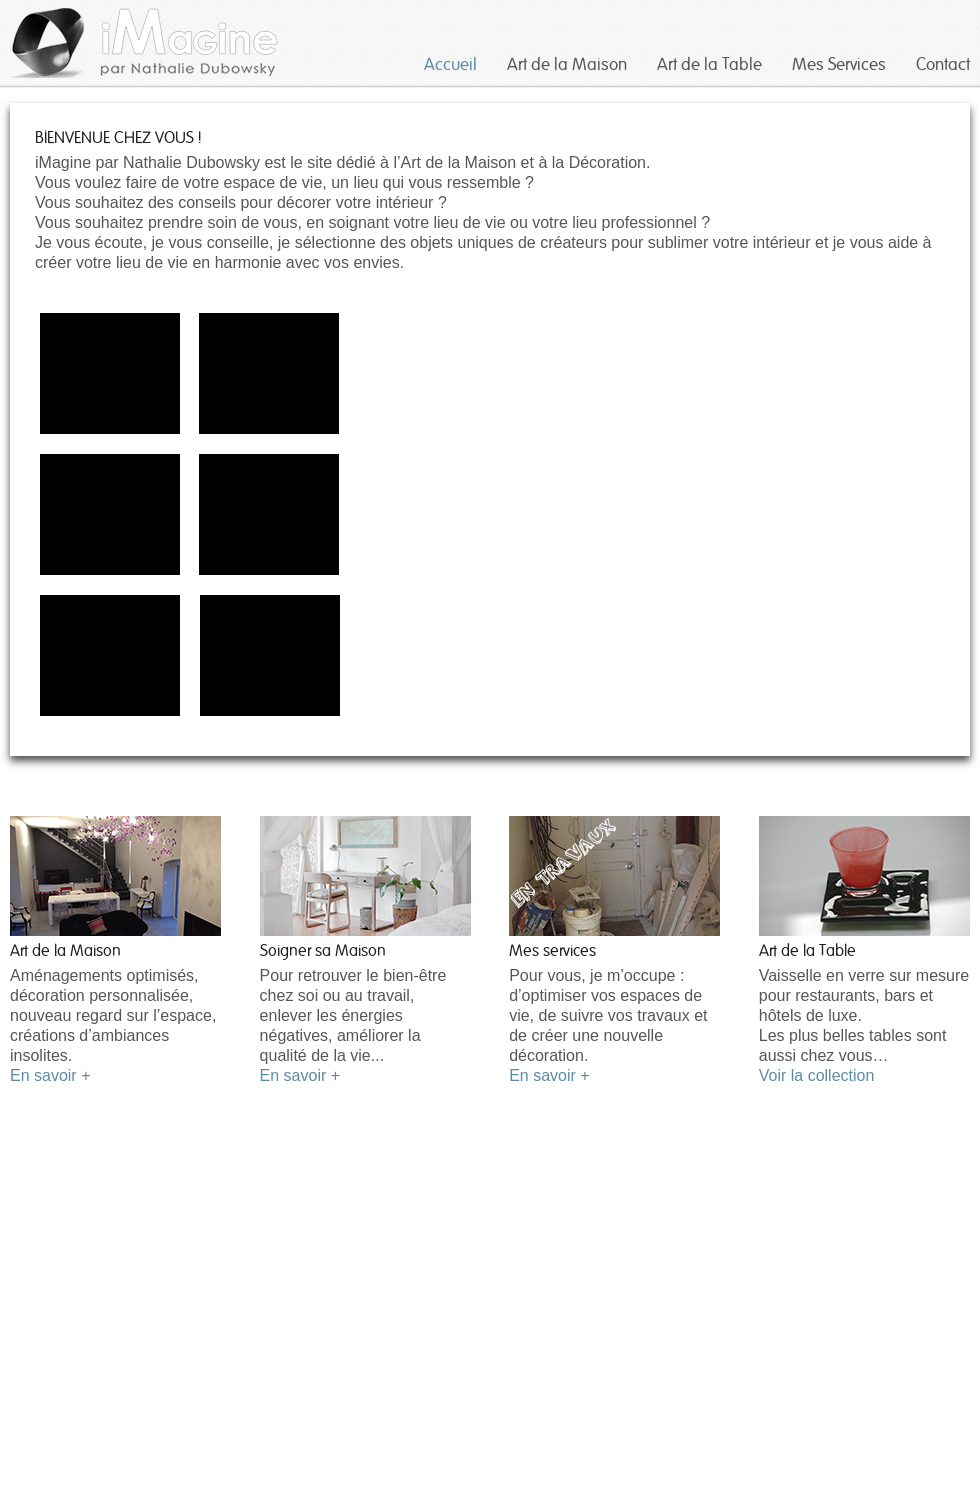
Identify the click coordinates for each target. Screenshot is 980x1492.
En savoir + (50, 1075)
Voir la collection (817, 1075)
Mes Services (839, 64)
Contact (943, 64)
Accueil (450, 64)
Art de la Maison (567, 64)
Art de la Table (709, 64)
